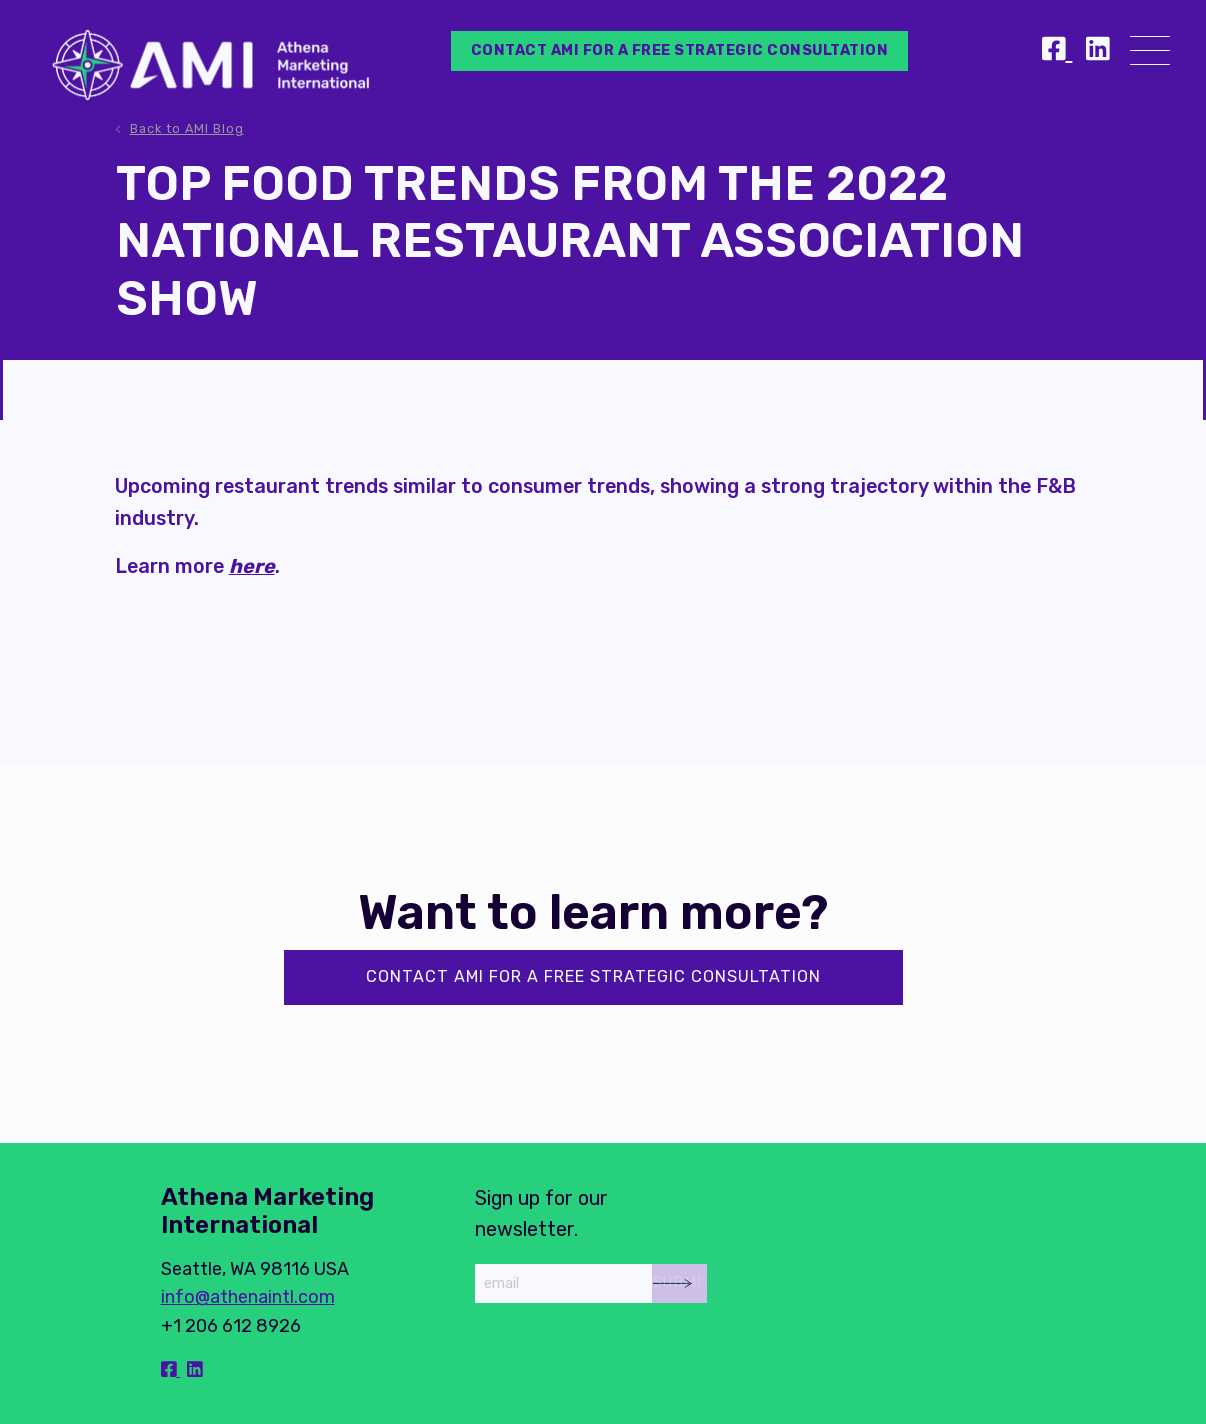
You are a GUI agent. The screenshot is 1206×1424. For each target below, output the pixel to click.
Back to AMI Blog (187, 128)
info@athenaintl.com (248, 1297)
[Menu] (1150, 54)
